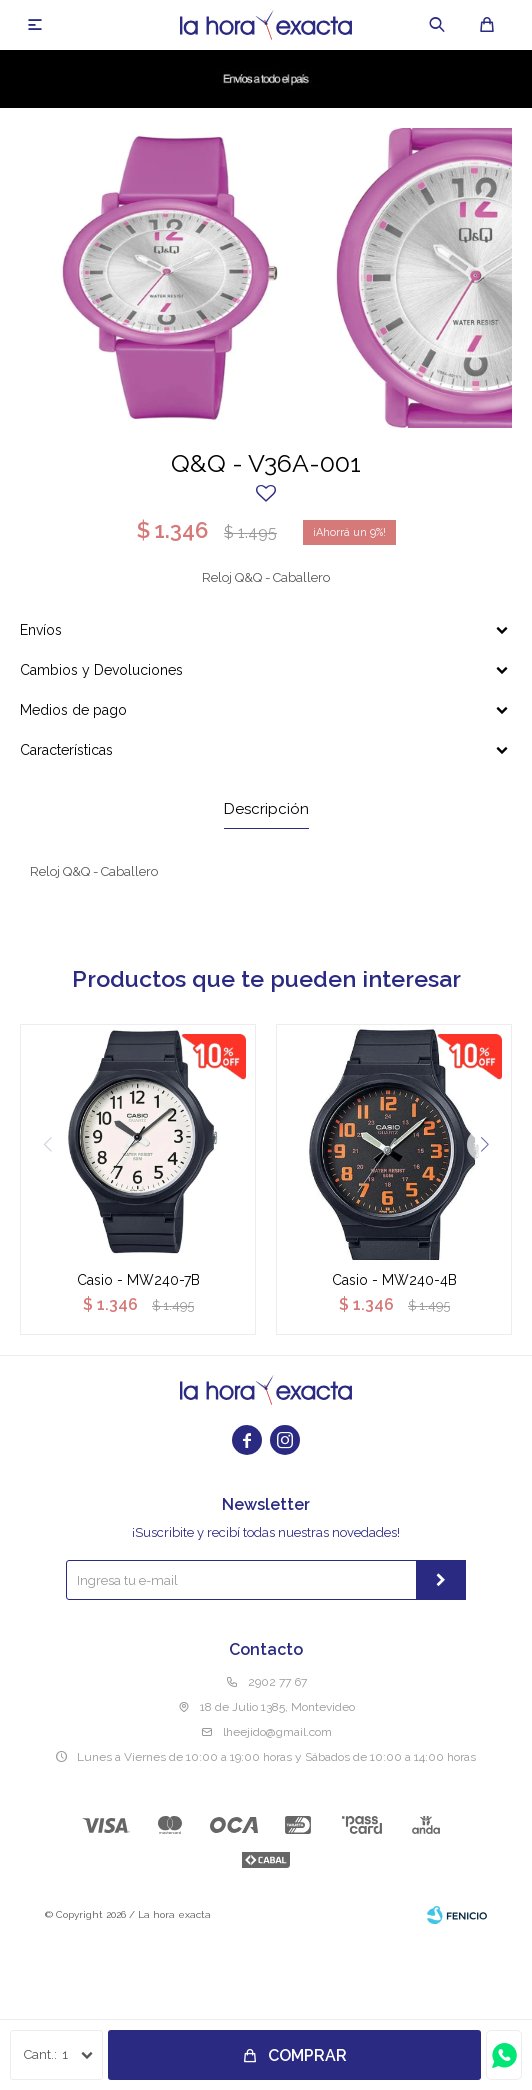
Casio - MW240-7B (138, 1280)
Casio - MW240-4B (394, 1280)
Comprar (307, 2055)
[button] (484, 1144)
